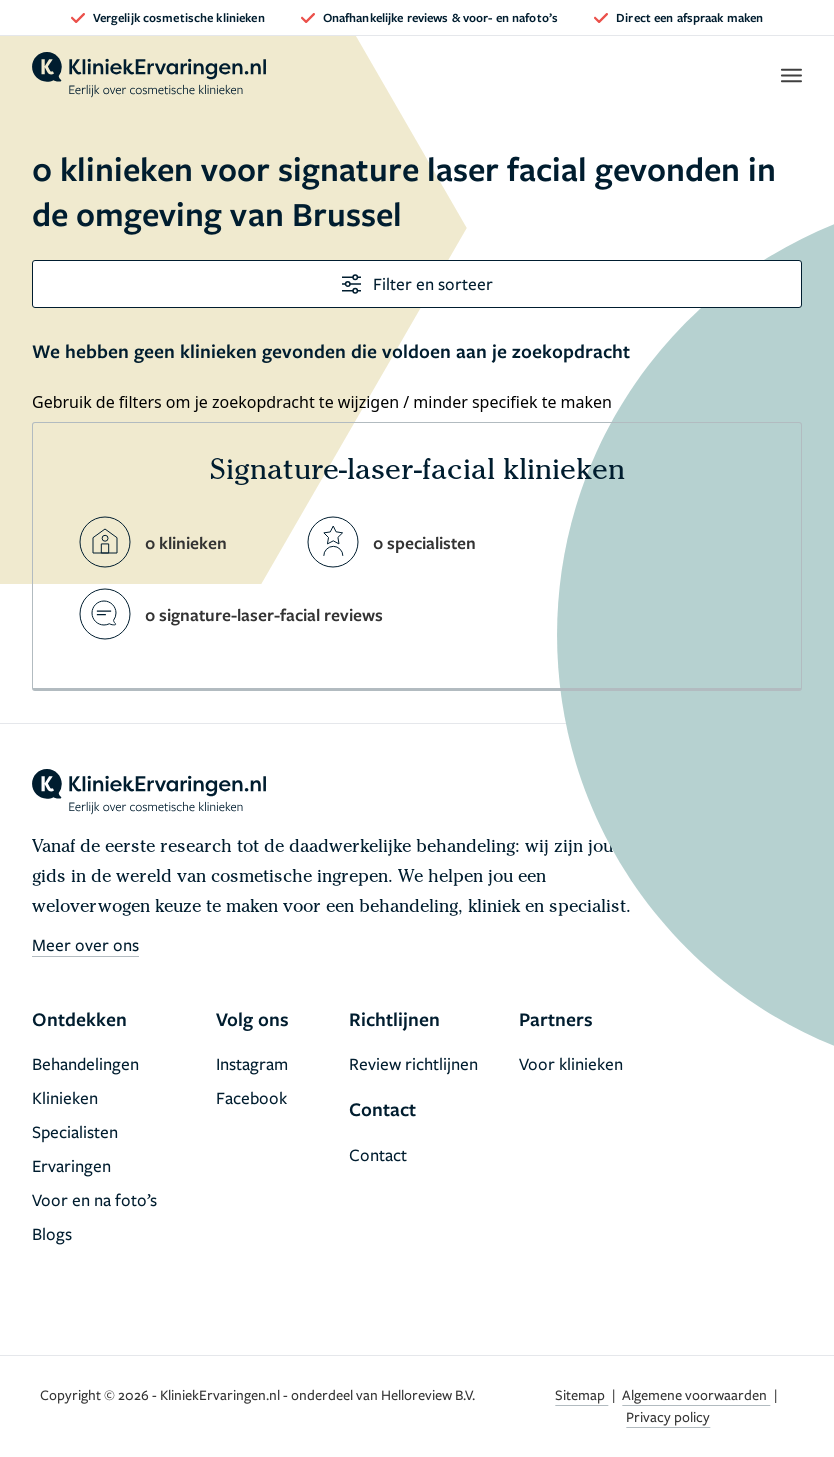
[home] (149, 75)
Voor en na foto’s (94, 1199)
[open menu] (790, 75)
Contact (378, 1154)
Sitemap (581, 1394)
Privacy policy (668, 1416)
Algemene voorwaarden (696, 1394)
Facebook (251, 1097)
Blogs (52, 1233)
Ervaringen (71, 1165)
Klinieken (65, 1097)
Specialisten (75, 1131)
